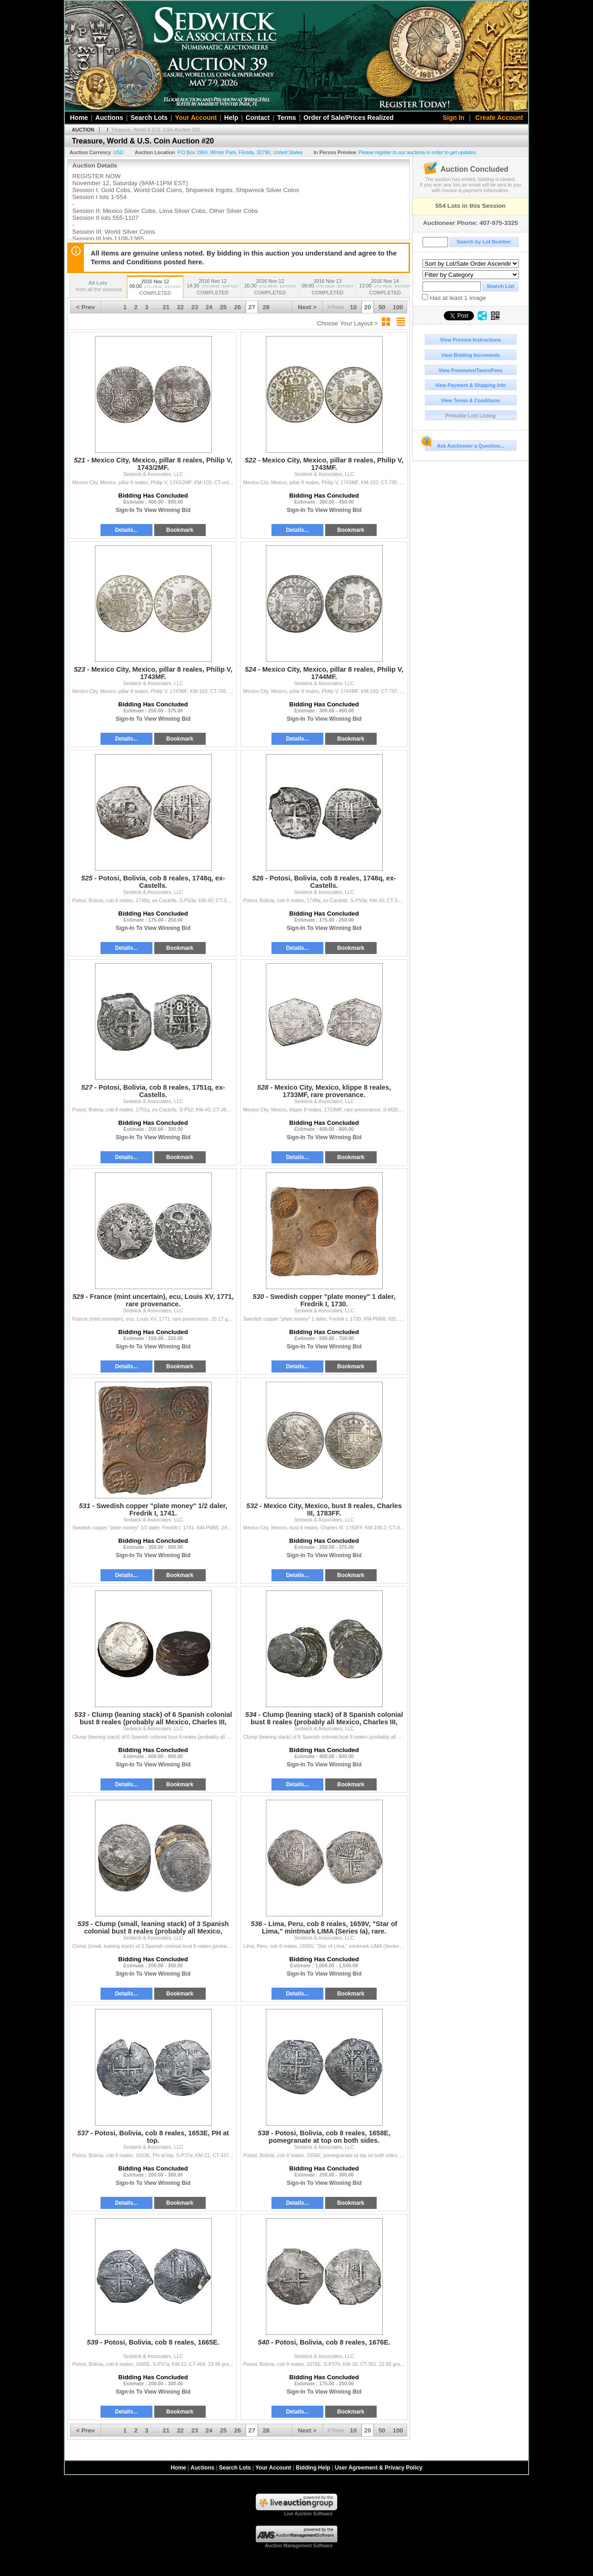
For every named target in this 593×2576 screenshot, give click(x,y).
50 (382, 307)
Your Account (196, 117)
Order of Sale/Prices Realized (348, 117)
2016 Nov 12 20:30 (270, 287)
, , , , (240, 152)
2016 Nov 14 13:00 (385, 287)
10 (353, 307)
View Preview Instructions (470, 340)
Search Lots (149, 117)
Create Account (499, 117)
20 (367, 307)
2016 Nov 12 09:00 (155, 288)
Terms (286, 117)
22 (180, 307)
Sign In (454, 117)
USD (118, 152)
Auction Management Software (299, 2545)
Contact (258, 117)
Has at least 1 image (454, 297)
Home (79, 117)
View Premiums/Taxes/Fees (470, 370)
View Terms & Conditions (470, 400)
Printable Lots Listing (470, 415)
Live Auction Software (308, 2513)
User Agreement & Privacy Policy (379, 2467)
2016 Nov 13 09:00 (327, 287)
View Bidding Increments (470, 355)
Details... (126, 530)
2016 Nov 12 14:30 (212, 287)
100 (398, 307)
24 (209, 307)
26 (237, 307)
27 (251, 307)
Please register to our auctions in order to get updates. (418, 152)
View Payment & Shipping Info (470, 385)
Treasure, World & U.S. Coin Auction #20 (155, 129)
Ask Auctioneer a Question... (464, 444)
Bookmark (180, 530)
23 (194, 307)
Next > (307, 307)
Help (231, 117)
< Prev (85, 307)
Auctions (109, 117)
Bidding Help (313, 2467)
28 (266, 307)
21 (166, 307)
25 (223, 307)
